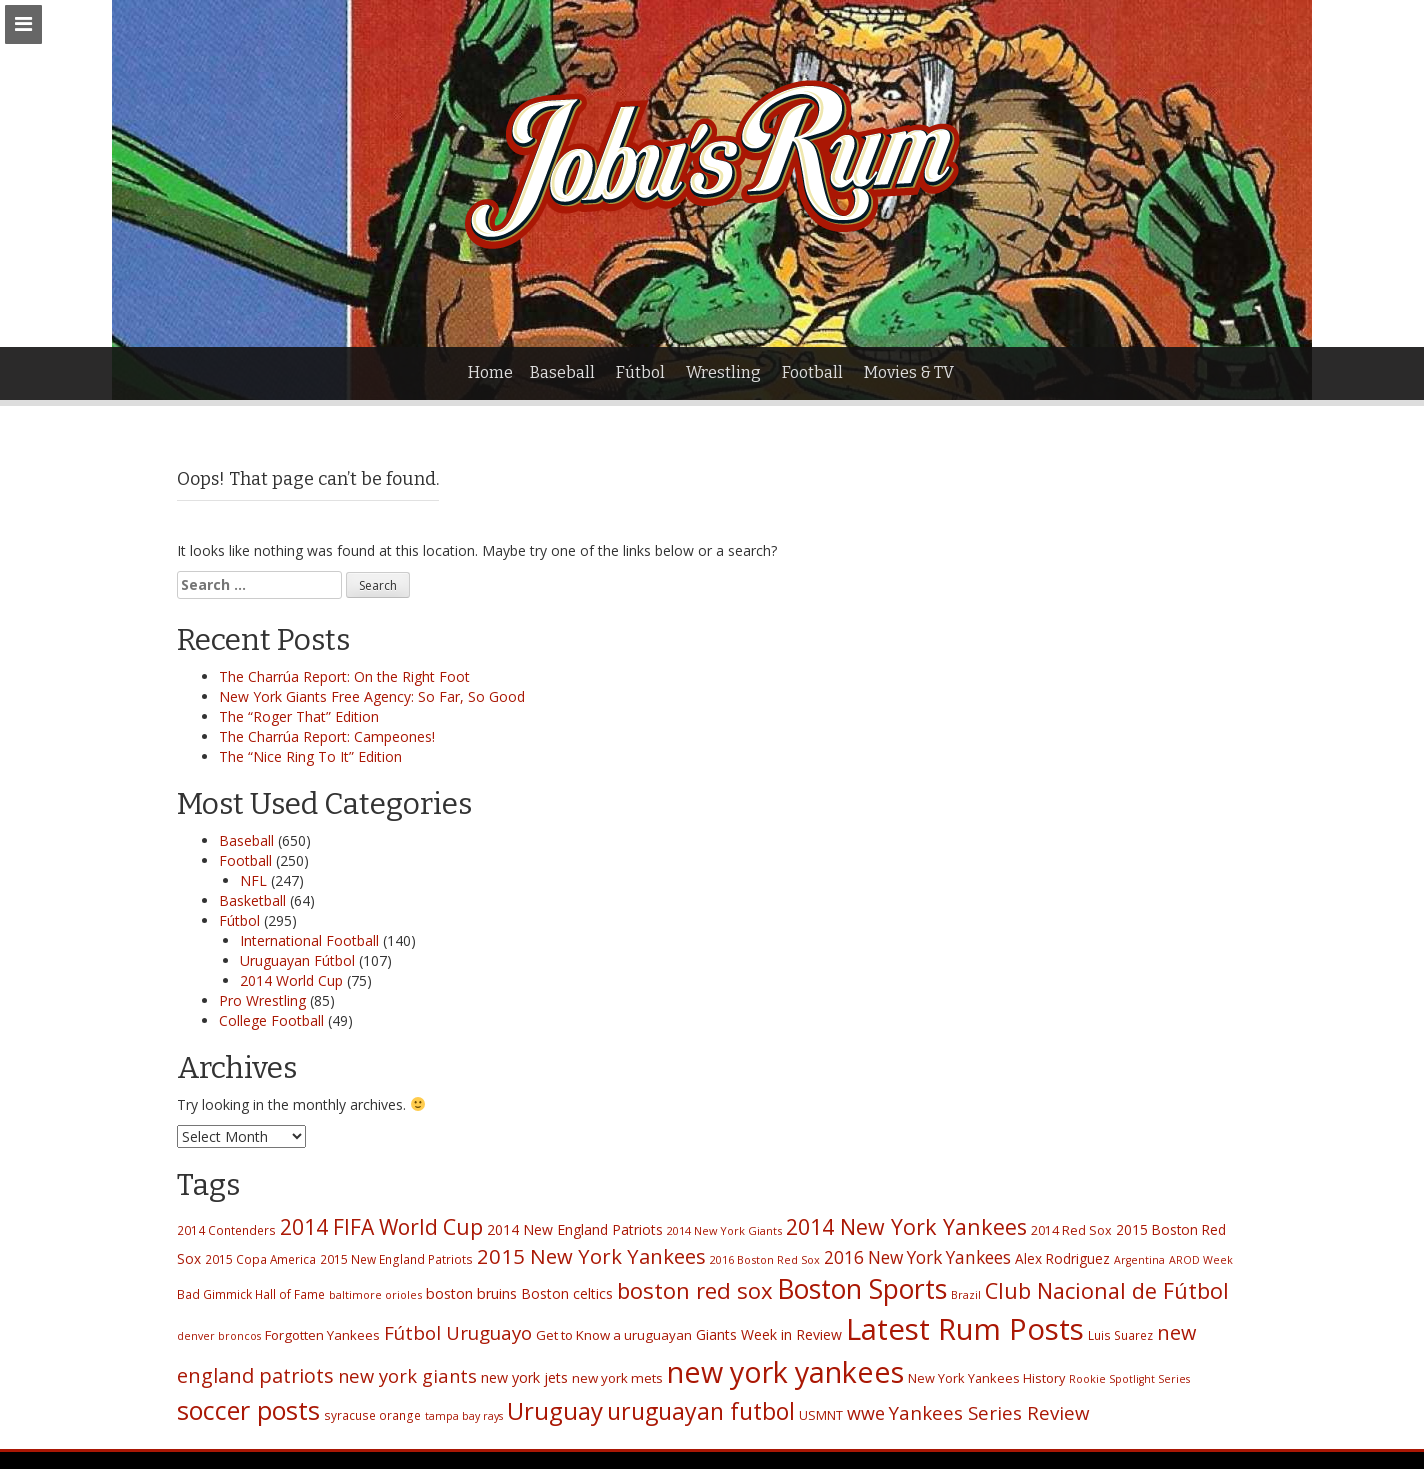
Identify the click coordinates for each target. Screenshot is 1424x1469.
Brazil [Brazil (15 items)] (966, 1294)
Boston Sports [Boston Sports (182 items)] (862, 1289)
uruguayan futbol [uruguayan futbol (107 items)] (701, 1411)
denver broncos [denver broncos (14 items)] (219, 1336)
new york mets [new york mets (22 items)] (617, 1378)
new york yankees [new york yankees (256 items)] (785, 1371)
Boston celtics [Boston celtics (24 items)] (567, 1293)
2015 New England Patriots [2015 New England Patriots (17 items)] (396, 1259)
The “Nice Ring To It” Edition (310, 756)
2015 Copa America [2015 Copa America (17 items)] (260, 1259)
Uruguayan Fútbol (297, 960)
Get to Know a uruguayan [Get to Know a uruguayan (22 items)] (614, 1335)
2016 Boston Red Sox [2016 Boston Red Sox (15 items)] (765, 1259)
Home (490, 372)
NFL (253, 880)
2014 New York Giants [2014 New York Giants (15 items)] (724, 1230)
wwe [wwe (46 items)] (866, 1413)
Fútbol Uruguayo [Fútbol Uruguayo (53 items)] (458, 1332)
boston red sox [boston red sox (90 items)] (695, 1290)
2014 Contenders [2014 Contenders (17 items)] (226, 1230)
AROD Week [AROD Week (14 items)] (1201, 1260)
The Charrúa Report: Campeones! (327, 736)
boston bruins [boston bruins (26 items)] (471, 1293)
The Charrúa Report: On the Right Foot (344, 676)
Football (812, 372)
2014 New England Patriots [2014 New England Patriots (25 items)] (575, 1229)
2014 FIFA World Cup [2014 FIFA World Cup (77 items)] (381, 1226)
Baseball (562, 372)
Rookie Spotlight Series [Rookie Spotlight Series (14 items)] (1129, 1379)
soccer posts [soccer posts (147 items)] (248, 1410)
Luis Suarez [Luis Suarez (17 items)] (1120, 1335)
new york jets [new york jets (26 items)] (524, 1377)
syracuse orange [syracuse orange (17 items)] (372, 1415)
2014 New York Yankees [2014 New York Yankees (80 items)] (906, 1226)
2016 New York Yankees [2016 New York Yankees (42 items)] (917, 1257)
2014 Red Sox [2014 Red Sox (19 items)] (1071, 1230)
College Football (271, 1020)
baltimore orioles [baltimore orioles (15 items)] (375, 1294)
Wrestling (723, 372)
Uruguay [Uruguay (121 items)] (555, 1410)
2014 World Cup (291, 980)
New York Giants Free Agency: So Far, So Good (372, 696)
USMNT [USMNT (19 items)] (821, 1415)
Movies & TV (909, 372)
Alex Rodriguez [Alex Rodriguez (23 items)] (1062, 1258)
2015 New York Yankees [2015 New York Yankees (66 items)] (591, 1256)
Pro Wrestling (262, 1000)
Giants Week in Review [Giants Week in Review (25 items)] (769, 1334)
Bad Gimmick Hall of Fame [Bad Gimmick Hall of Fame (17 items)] (251, 1294)
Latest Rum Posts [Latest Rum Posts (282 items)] (965, 1329)
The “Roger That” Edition (299, 716)
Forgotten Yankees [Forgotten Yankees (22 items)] (322, 1335)
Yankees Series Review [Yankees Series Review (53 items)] (989, 1412)
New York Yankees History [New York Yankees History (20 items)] (986, 1378)
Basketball (252, 900)
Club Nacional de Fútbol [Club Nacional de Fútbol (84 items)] (1107, 1290)
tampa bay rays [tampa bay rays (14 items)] (464, 1416)
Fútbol (640, 372)
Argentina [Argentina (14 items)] (1139, 1260)
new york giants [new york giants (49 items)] (407, 1375)
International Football (309, 940)
